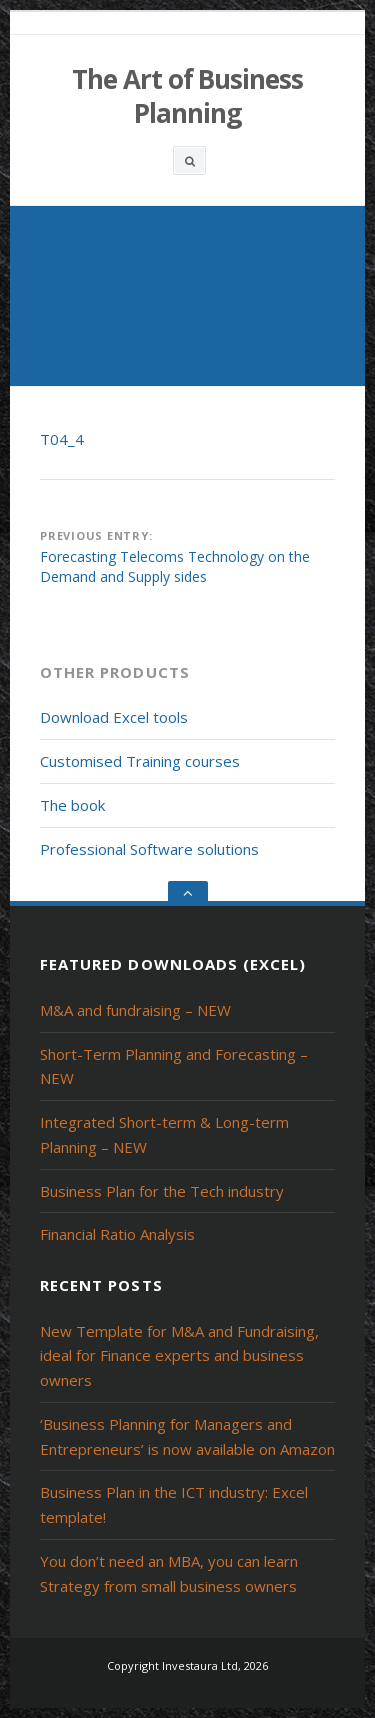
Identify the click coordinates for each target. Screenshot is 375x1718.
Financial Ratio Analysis (117, 1234)
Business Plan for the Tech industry (162, 1191)
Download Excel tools (114, 717)
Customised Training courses (140, 761)
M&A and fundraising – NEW (135, 1010)
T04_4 (62, 439)
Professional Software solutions (149, 849)
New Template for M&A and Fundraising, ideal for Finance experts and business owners (179, 1356)
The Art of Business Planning (187, 96)
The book (72, 805)
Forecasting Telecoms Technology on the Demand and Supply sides (175, 566)
